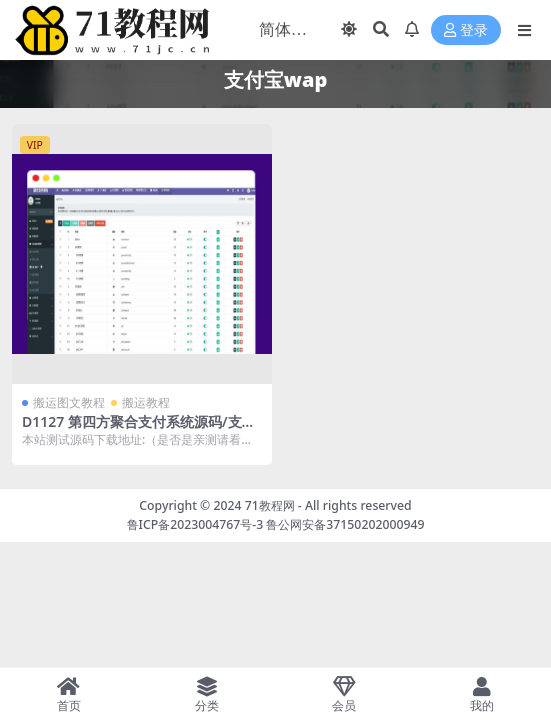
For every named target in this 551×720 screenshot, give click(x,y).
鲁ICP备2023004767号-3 (195, 524)
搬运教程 (146, 402)
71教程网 (270, 505)
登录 (466, 30)
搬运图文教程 (69, 402)
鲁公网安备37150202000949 (345, 524)
